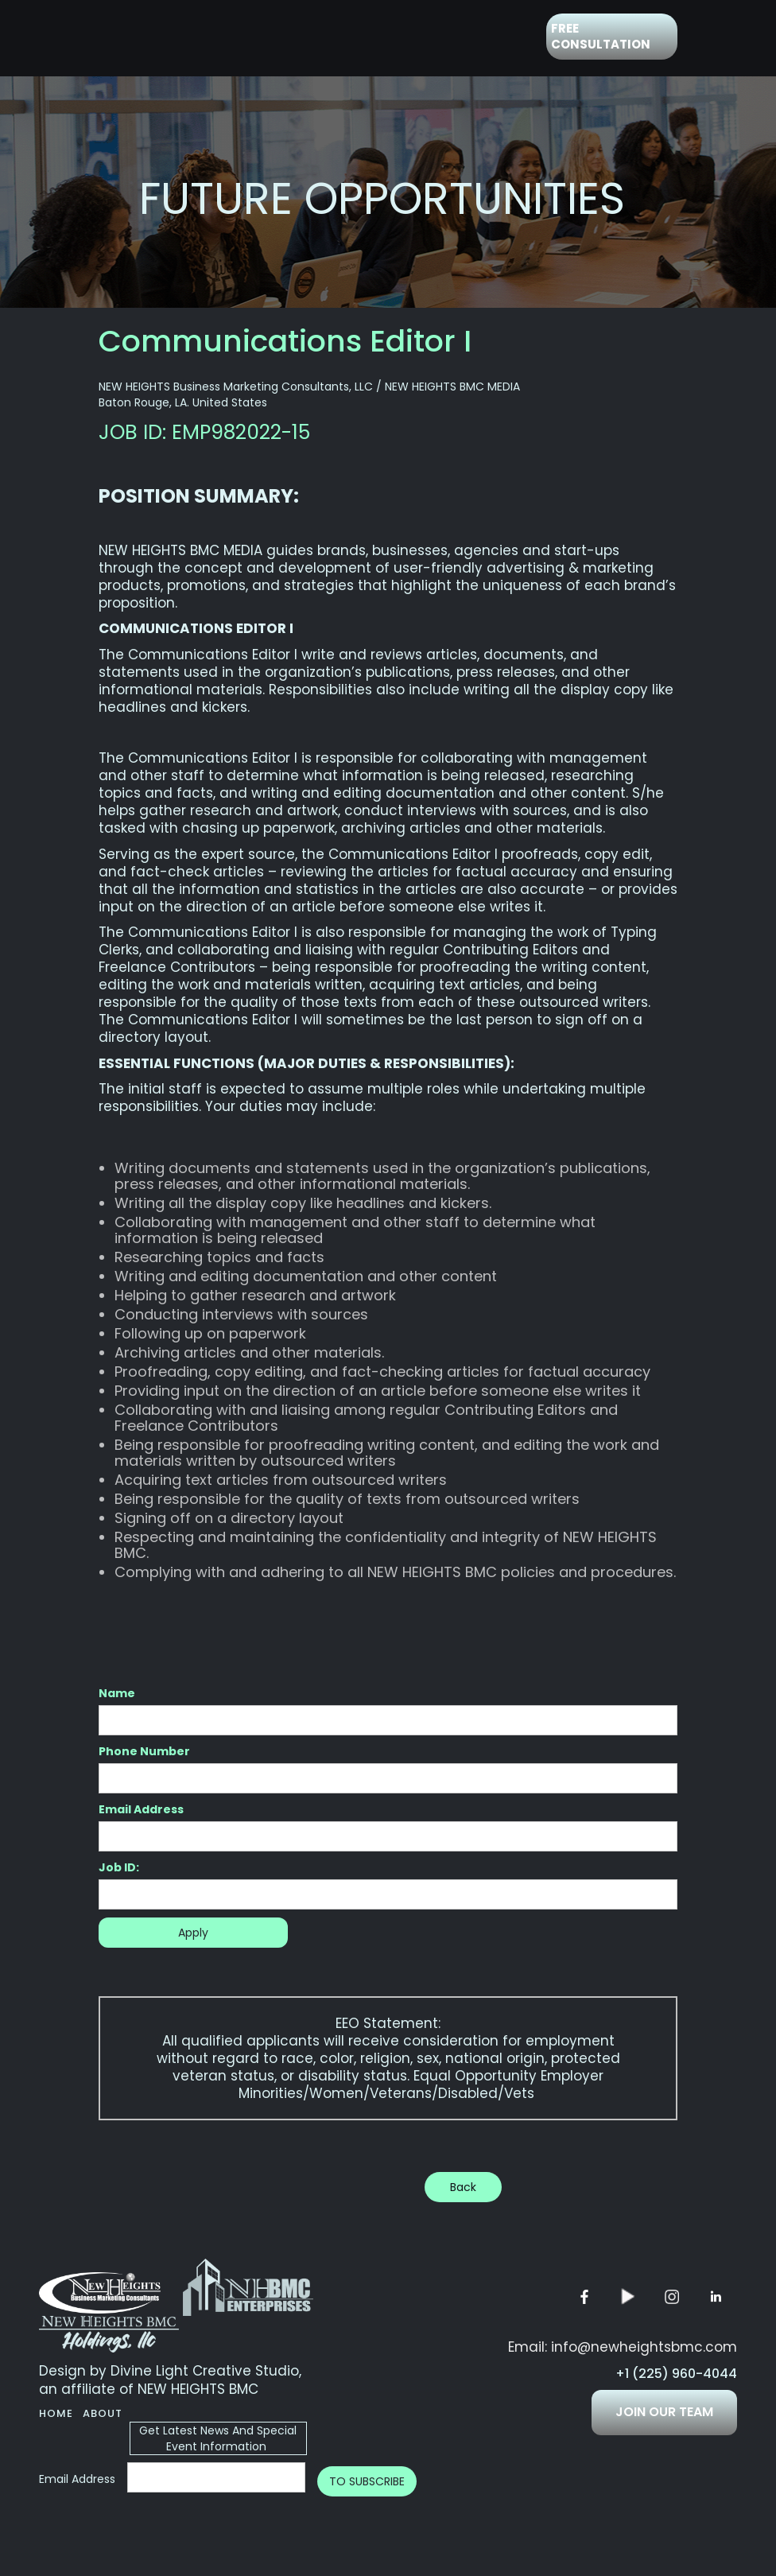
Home (56, 2413)
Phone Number (144, 1751)
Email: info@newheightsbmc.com (622, 2346)
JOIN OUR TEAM (664, 2412)
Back (463, 2187)
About (102, 2413)
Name (117, 1693)
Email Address (141, 1809)
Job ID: (119, 1867)
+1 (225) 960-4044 (676, 2374)
